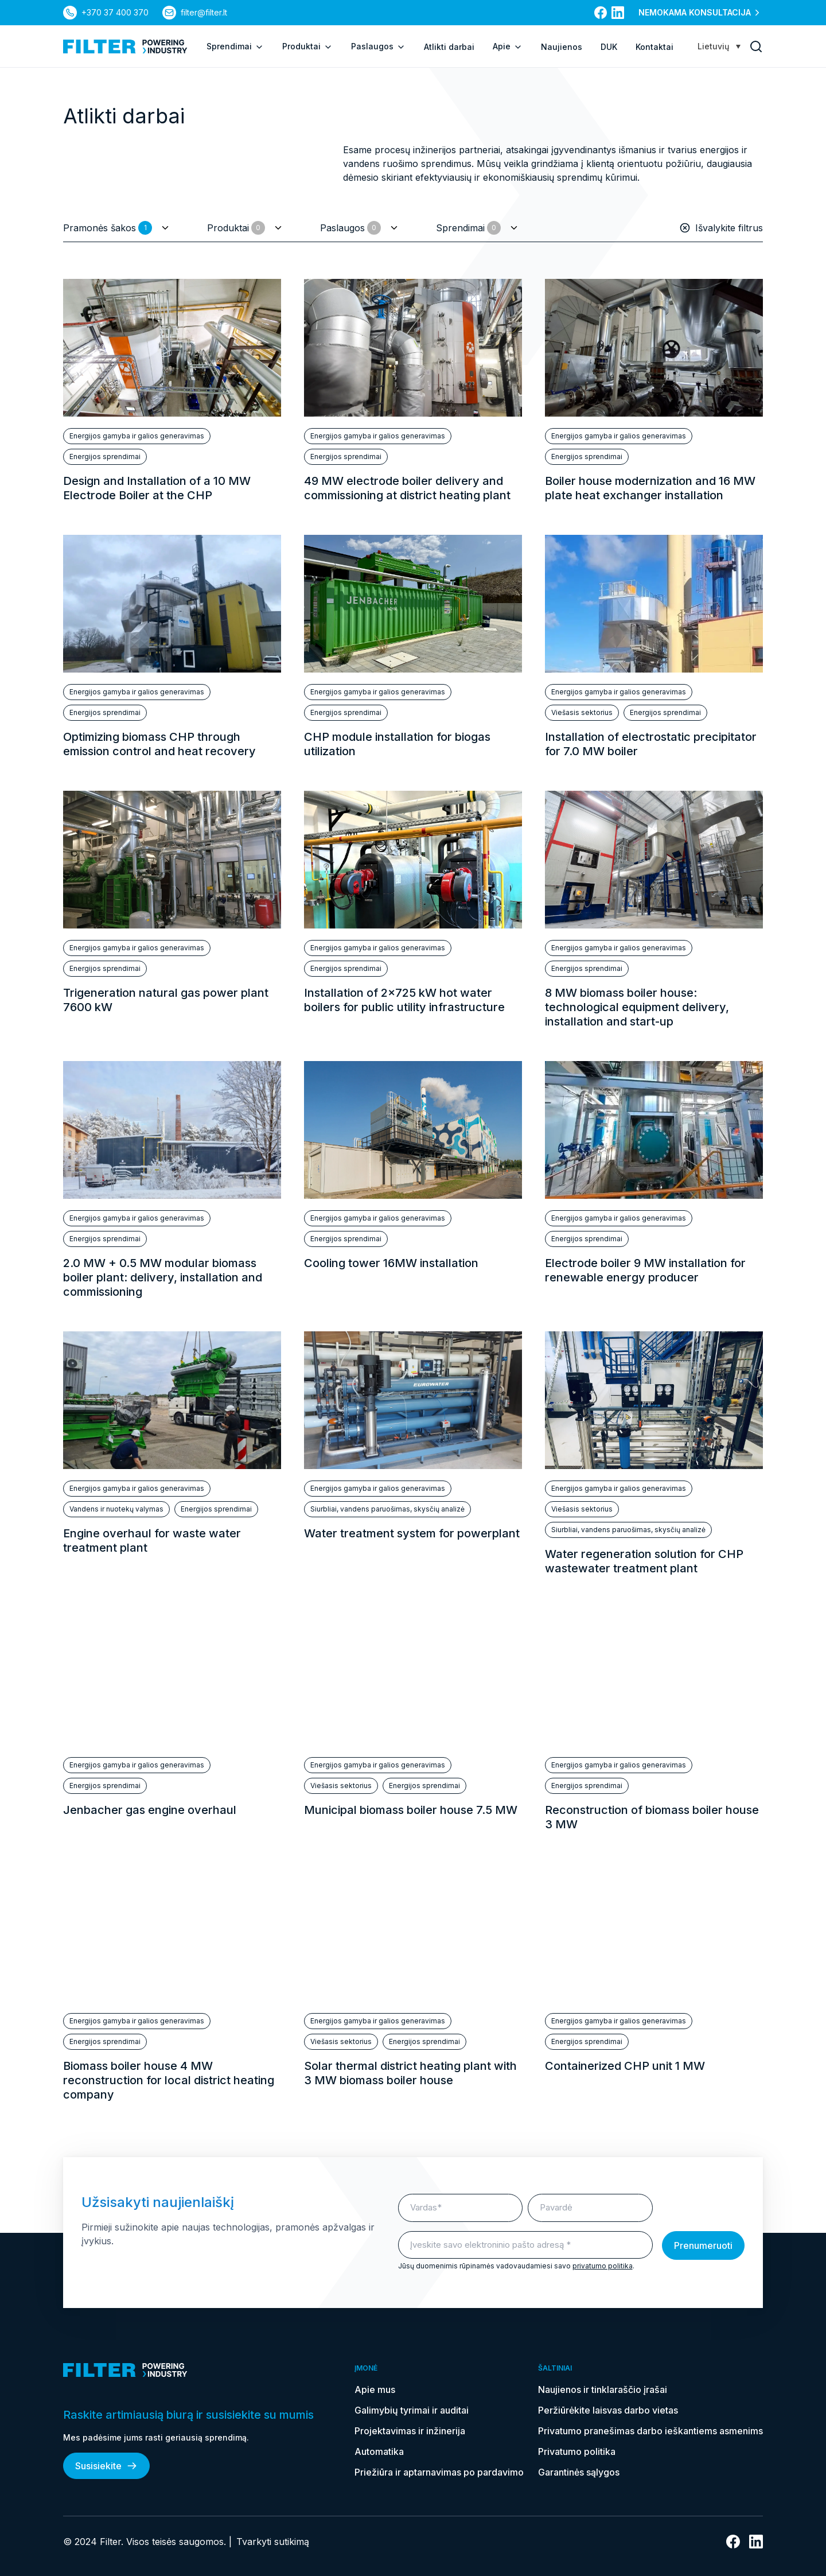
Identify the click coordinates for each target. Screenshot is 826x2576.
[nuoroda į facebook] (600, 12)
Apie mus (374, 2389)
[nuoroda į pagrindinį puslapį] (125, 46)
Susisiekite (106, 2466)
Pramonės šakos (107, 228)
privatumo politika (602, 2266)
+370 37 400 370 (115, 12)
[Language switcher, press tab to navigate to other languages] (719, 46)
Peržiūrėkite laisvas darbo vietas (608, 2410)
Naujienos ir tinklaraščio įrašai (602, 2389)
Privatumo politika (576, 2451)
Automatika (379, 2451)
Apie (508, 46)
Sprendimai (235, 46)
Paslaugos (378, 46)
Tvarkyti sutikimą (272, 2541)
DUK (609, 47)
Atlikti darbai (449, 47)
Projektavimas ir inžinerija (409, 2431)
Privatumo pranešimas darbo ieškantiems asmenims (650, 2431)
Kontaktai (654, 47)
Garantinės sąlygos (579, 2472)
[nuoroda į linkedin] (617, 12)
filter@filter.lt (204, 12)
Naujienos (561, 47)
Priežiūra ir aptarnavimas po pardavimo (439, 2472)
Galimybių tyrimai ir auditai (411, 2410)
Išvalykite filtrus (721, 228)
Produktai (307, 46)
